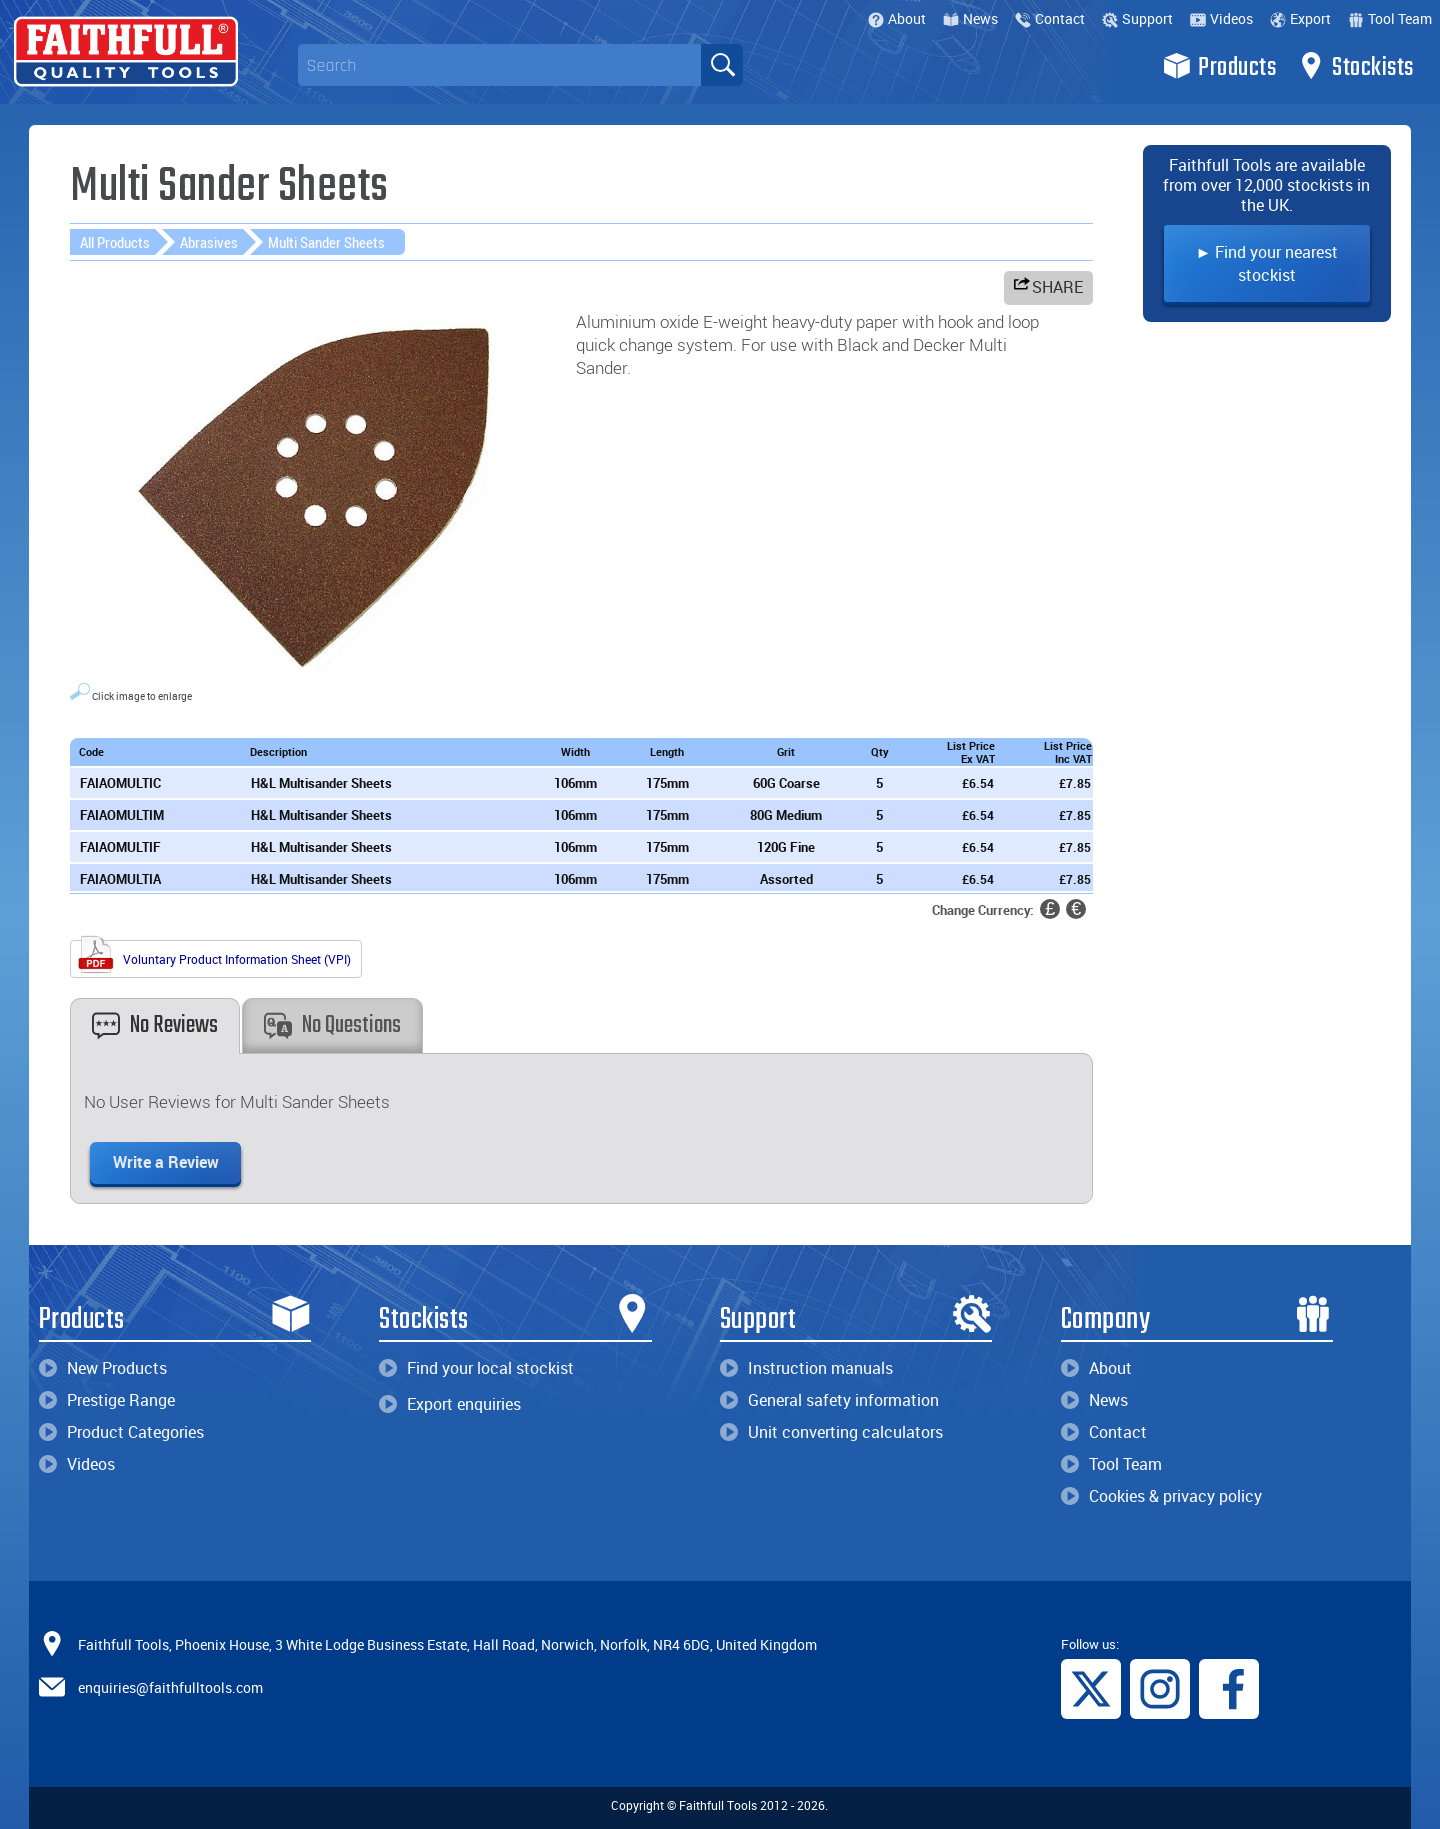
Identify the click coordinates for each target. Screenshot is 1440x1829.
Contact (1050, 18)
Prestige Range (107, 1400)
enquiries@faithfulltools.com (170, 1686)
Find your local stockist (476, 1368)
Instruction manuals (806, 1368)
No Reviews (155, 1025)
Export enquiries (450, 1404)
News (970, 18)
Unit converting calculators (831, 1432)
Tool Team (1390, 18)
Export (1300, 18)
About (897, 18)
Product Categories (121, 1432)
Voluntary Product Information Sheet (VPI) (213, 957)
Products (1219, 66)
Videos (1221, 18)
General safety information (829, 1400)
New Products (103, 1368)
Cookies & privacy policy (1161, 1496)
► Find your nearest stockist (1267, 263)
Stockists (1355, 66)
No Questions (332, 1025)
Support (1137, 18)
